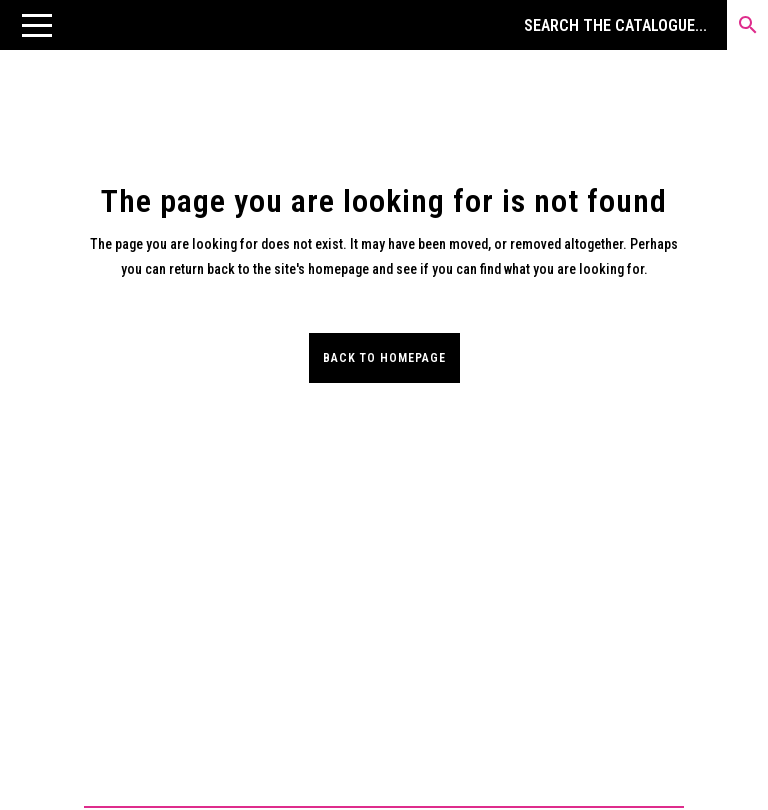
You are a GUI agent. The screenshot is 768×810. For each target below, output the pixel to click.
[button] (37, 25)
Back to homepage (384, 358)
